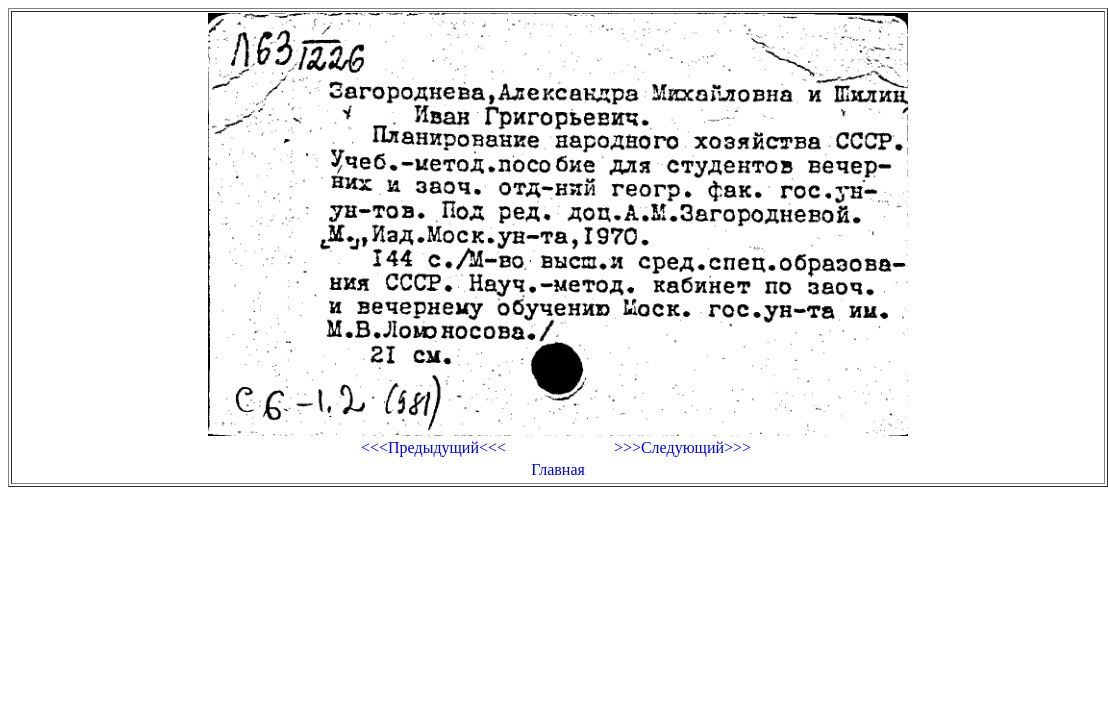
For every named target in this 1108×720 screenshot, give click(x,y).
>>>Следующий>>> (682, 447)
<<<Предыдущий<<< (433, 447)
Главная (558, 469)
